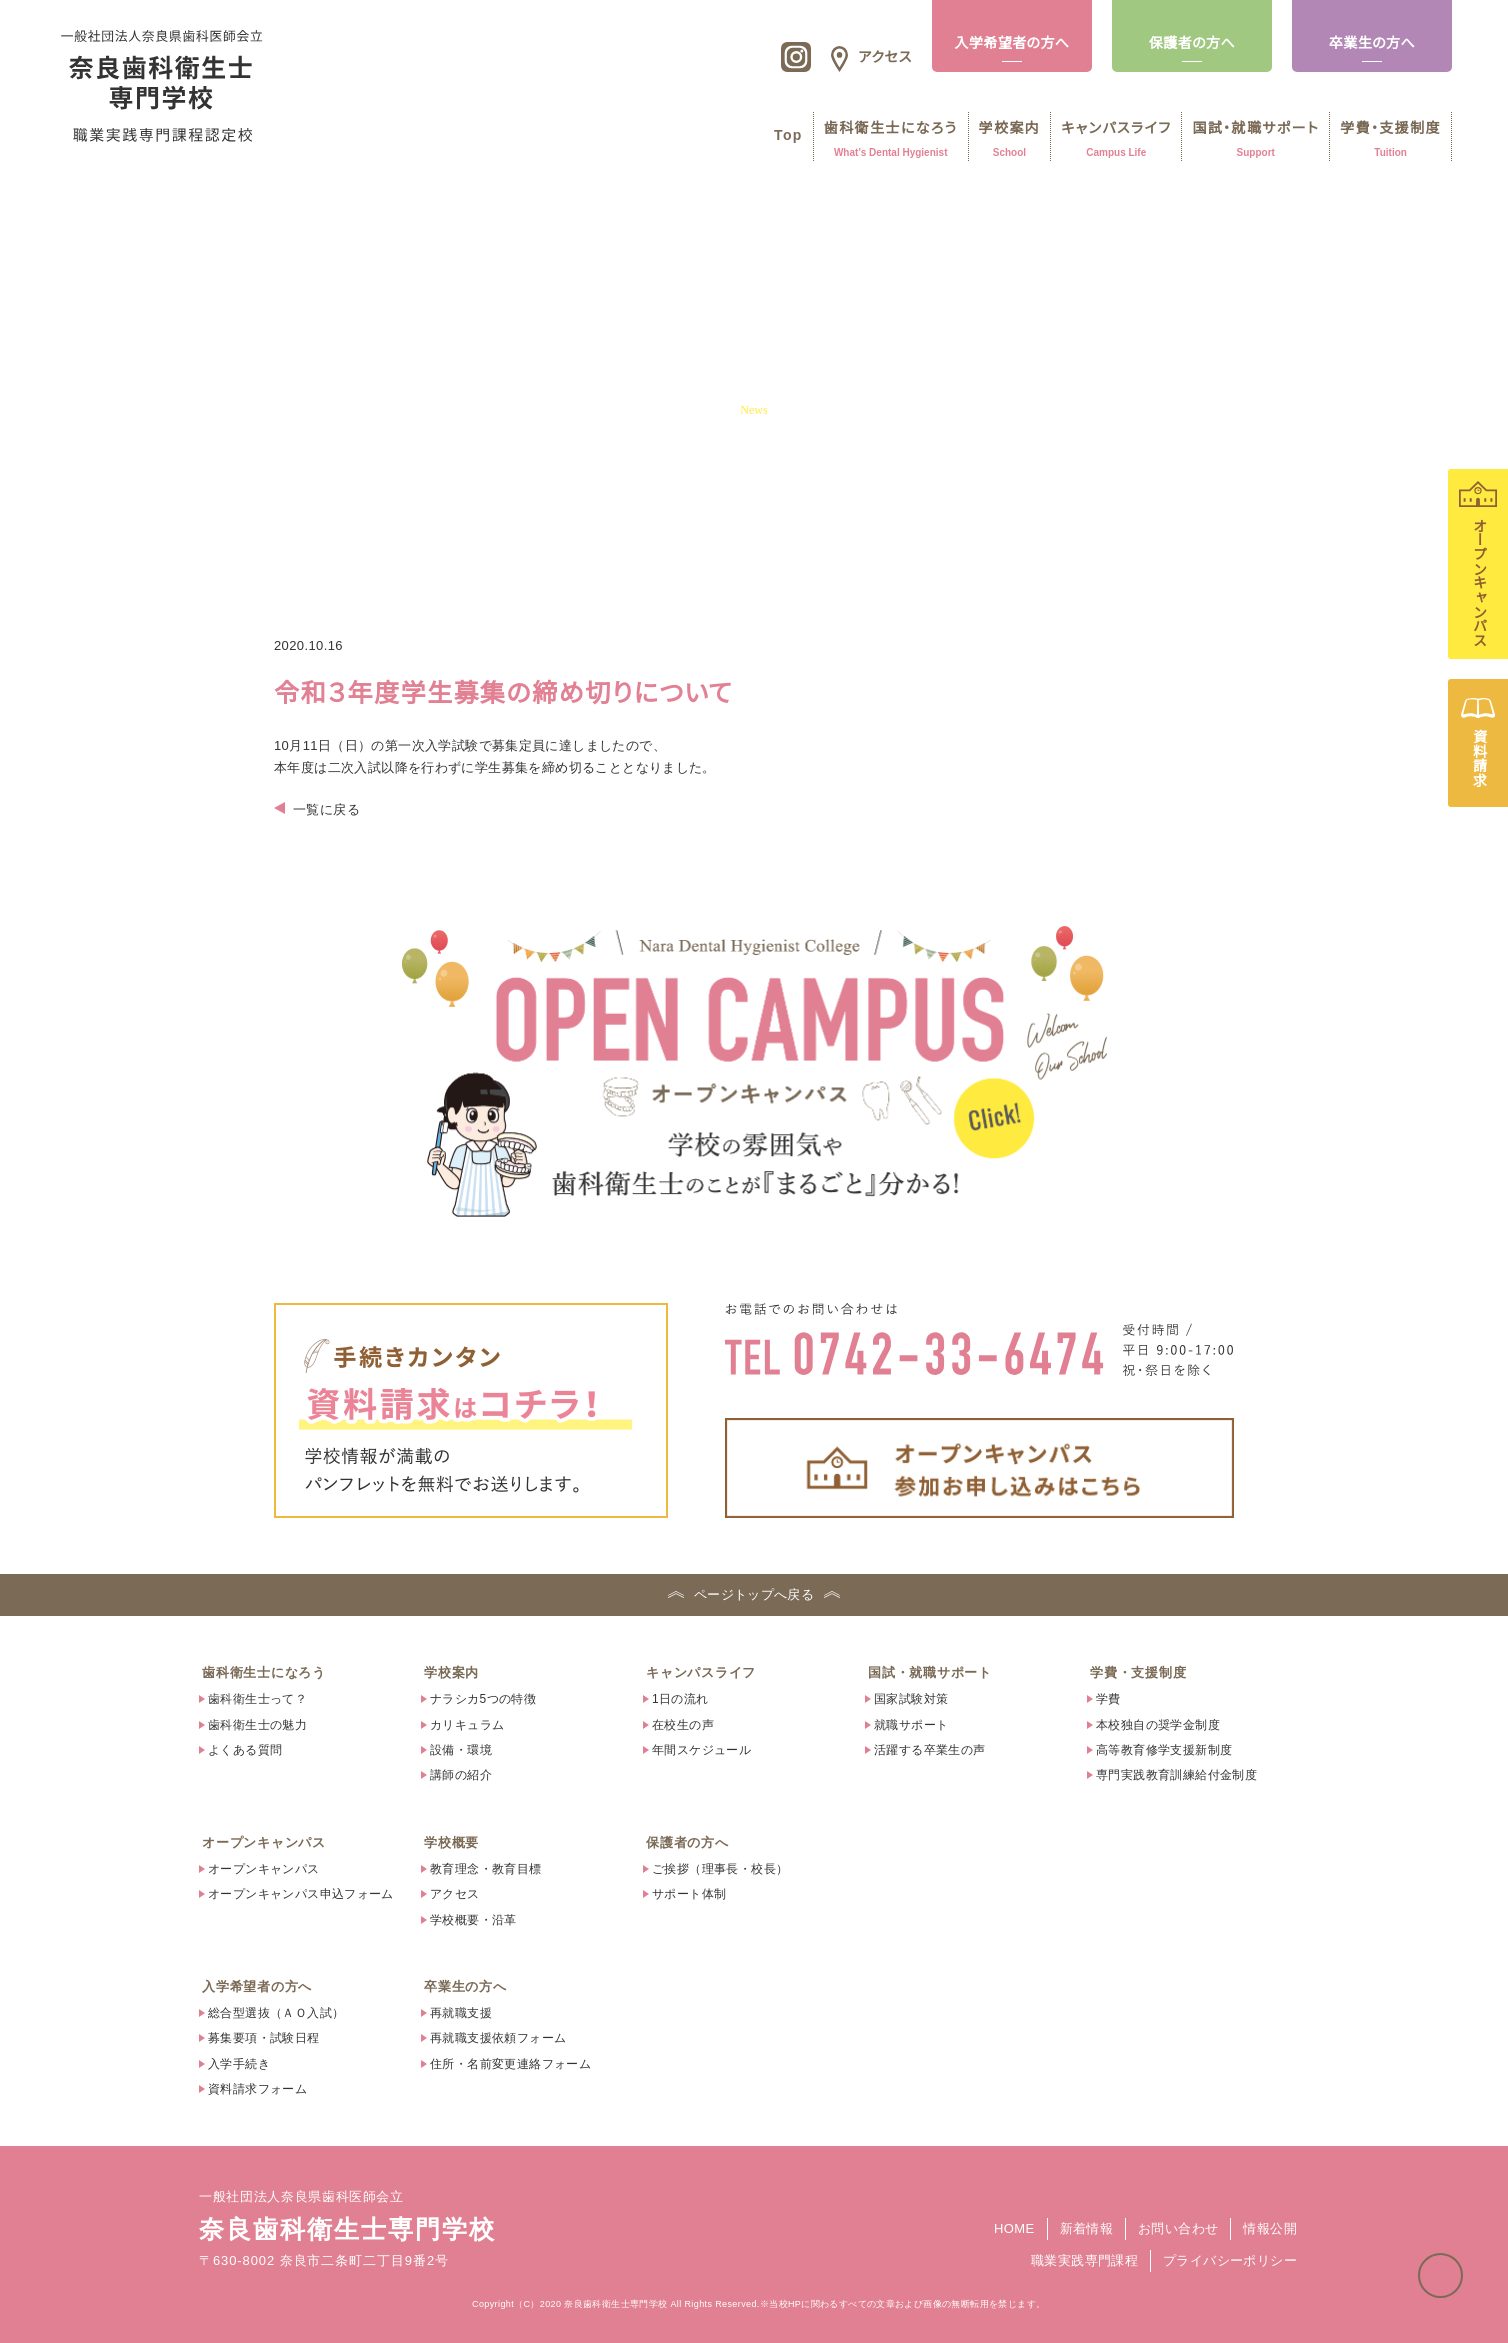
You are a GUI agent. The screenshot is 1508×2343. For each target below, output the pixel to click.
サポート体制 (689, 1894)
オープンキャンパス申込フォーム (301, 1894)
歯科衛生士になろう (264, 1672)
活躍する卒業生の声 (930, 1750)
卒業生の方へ (1372, 43)
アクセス (455, 1894)
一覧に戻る (326, 809)
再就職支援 (461, 2013)
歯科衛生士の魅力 (257, 1725)
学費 (1108, 1699)
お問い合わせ (1178, 2228)
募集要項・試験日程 (264, 2038)
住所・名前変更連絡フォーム (510, 2064)
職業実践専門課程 (1084, 2260)
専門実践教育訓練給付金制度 (1176, 1775)
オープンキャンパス (1477, 564)
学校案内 (451, 1672)
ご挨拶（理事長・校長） (720, 1869)
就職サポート (911, 1725)
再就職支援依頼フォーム (498, 2038)
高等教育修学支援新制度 (1164, 1750)
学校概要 (451, 1842)
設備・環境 (461, 1750)
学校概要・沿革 (473, 1920)
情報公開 (1270, 2228)
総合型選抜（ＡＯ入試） (276, 2013)
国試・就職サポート (930, 1672)
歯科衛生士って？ (257, 1699)
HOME (1014, 2228)
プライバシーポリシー (1230, 2260)
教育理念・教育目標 (486, 1869)
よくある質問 (245, 1750)
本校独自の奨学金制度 (1158, 1725)
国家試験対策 (911, 1699)
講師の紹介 (461, 1775)
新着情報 (1087, 2228)
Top (780, 135)
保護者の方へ (1192, 43)
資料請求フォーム (257, 2089)
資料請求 (1477, 743)
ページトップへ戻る (1462, 2265)
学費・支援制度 (1138, 1672)
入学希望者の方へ (1011, 43)
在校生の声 (683, 1725)
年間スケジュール (701, 1750)
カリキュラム (467, 1725)
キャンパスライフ (701, 1672)
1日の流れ (680, 1699)
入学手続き (239, 2064)
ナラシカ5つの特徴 (483, 1699)
